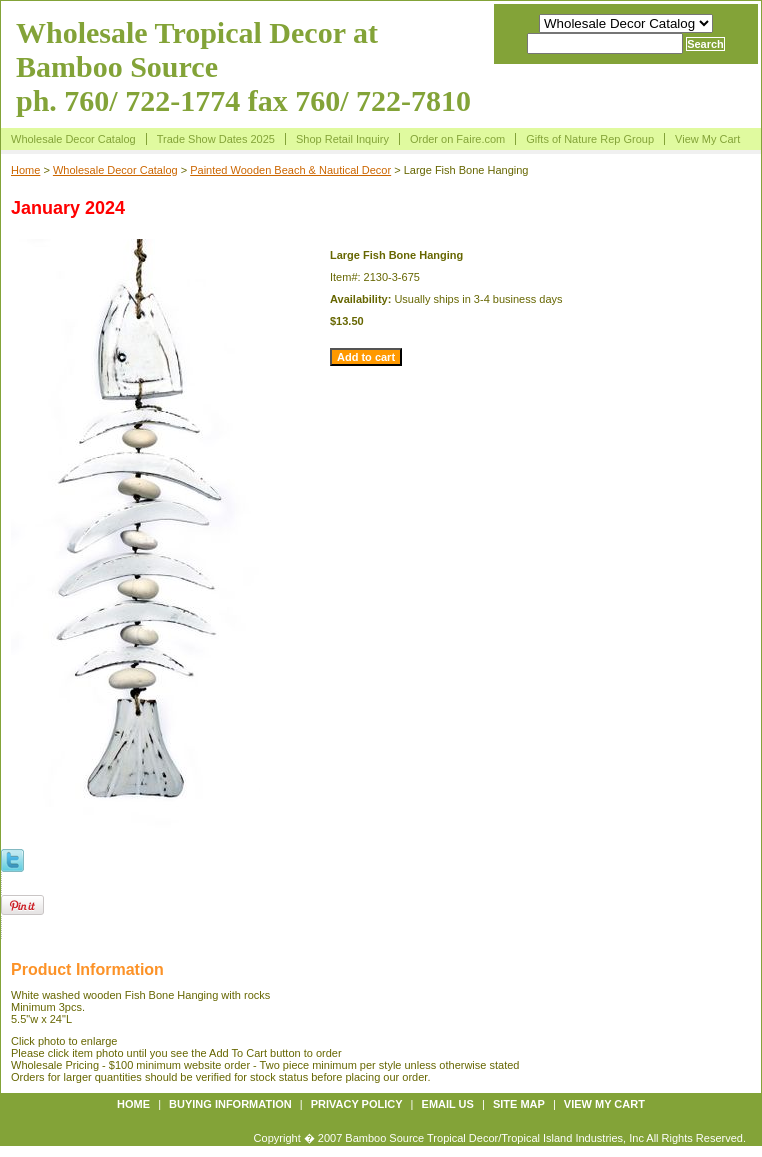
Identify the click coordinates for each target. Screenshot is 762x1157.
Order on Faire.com (457, 139)
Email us (448, 1104)
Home (25, 170)
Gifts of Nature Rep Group (590, 139)
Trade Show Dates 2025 (216, 139)
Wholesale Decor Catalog (73, 139)
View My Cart (707, 139)
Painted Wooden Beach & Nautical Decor (290, 170)
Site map (519, 1104)
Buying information (230, 1104)
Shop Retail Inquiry (342, 139)
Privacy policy (357, 1104)
